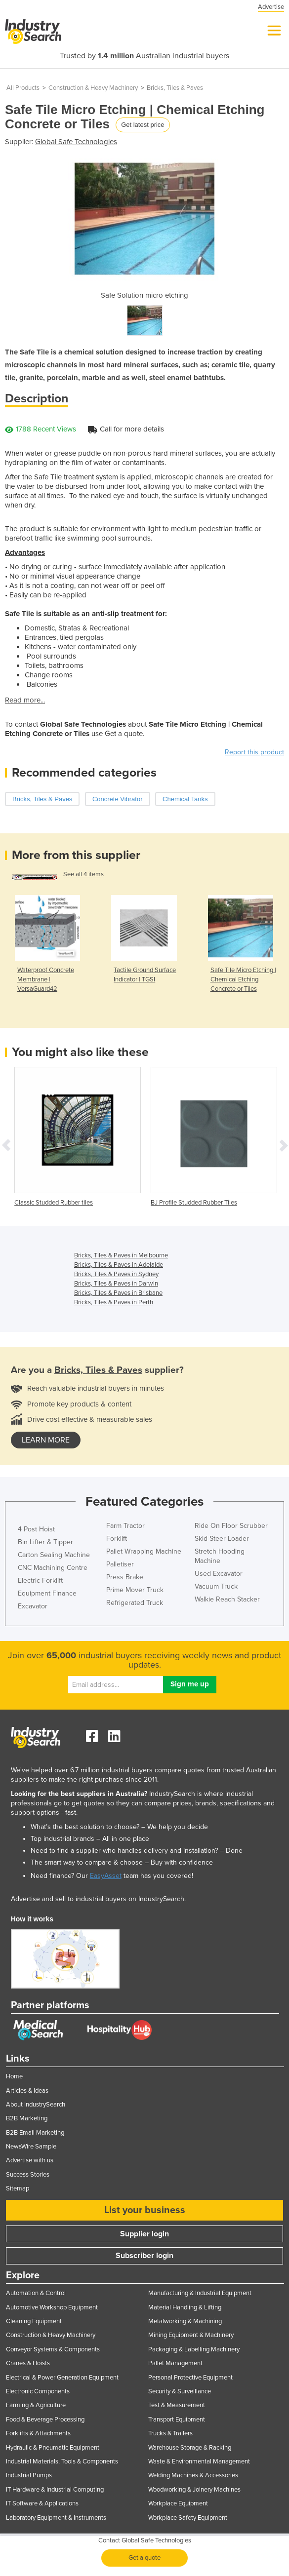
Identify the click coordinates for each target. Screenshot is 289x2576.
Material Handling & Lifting (184, 2307)
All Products (23, 88)
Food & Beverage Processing (45, 2419)
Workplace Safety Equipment (187, 2518)
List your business (144, 2210)
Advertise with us (29, 2160)
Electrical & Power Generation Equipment (62, 2377)
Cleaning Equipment (34, 2321)
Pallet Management (175, 2363)
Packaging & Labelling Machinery (194, 2349)
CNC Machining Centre (52, 1567)
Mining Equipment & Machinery (191, 2335)
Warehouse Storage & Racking (189, 2448)
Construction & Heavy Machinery (93, 88)
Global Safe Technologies (76, 141)
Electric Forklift (40, 1580)
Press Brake (124, 1577)
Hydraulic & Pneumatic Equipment (52, 2448)
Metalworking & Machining (185, 2321)
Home (14, 2076)
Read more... (25, 700)
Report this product (254, 752)
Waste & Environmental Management (199, 2461)
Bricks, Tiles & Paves (175, 88)
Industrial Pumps (29, 2475)
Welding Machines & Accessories (193, 2475)
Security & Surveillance (179, 2391)
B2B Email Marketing (35, 2133)
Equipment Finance (47, 1593)
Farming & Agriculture (36, 2405)
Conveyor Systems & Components (53, 2349)
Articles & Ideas (27, 2091)
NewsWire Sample (31, 2146)
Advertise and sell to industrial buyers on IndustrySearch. (98, 1899)
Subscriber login (144, 2256)
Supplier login (144, 2234)
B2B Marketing (26, 2118)
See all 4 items (83, 874)
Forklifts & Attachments (38, 2433)
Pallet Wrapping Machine (143, 1551)
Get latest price (142, 124)
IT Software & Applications (42, 2503)
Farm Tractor (125, 1526)
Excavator (32, 1606)
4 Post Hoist (36, 1529)
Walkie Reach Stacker (227, 1599)
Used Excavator (219, 1573)
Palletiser (120, 1564)
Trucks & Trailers (170, 2433)
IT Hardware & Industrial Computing (55, 2490)
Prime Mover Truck (135, 1590)
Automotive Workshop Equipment (52, 2307)
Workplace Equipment (178, 2503)
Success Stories (27, 2175)
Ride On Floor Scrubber (231, 1526)
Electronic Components (38, 2391)
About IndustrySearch (35, 2104)
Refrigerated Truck (134, 1603)
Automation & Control (36, 2293)
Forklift (116, 1538)
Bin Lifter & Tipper (45, 1542)
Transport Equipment (176, 2419)
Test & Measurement (176, 2405)
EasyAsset (106, 1876)
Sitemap (17, 2188)
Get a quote (144, 2558)
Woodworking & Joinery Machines (194, 2490)
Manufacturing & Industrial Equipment (199, 2293)
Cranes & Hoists (28, 2363)
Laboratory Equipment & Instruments (56, 2518)
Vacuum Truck (216, 1586)
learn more (46, 1440)
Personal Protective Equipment (190, 2377)
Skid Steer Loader (222, 1538)
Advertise (271, 7)
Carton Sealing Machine (54, 1555)
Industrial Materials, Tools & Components (62, 2461)
